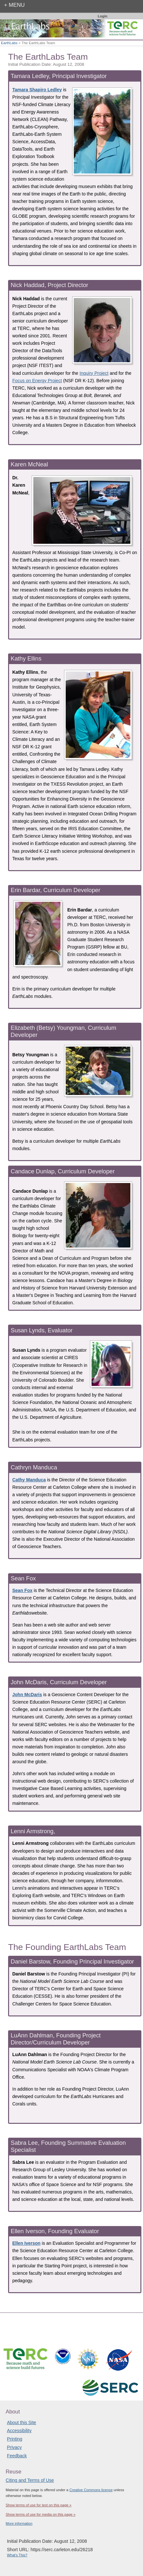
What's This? (17, 2555)
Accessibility (19, 2430)
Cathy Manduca (29, 1479)
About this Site (21, 2422)
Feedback (17, 2455)
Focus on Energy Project (37, 380)
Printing (14, 2439)
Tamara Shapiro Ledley (37, 89)
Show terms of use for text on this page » (38, 2505)
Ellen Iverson (26, 2243)
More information (19, 2523)
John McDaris (27, 1694)
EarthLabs (9, 43)
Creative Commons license (91, 2490)
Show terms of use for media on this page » (40, 2514)
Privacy (14, 2447)
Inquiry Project (94, 373)
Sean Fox (22, 1590)
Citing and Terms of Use (30, 2480)
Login (102, 16)
